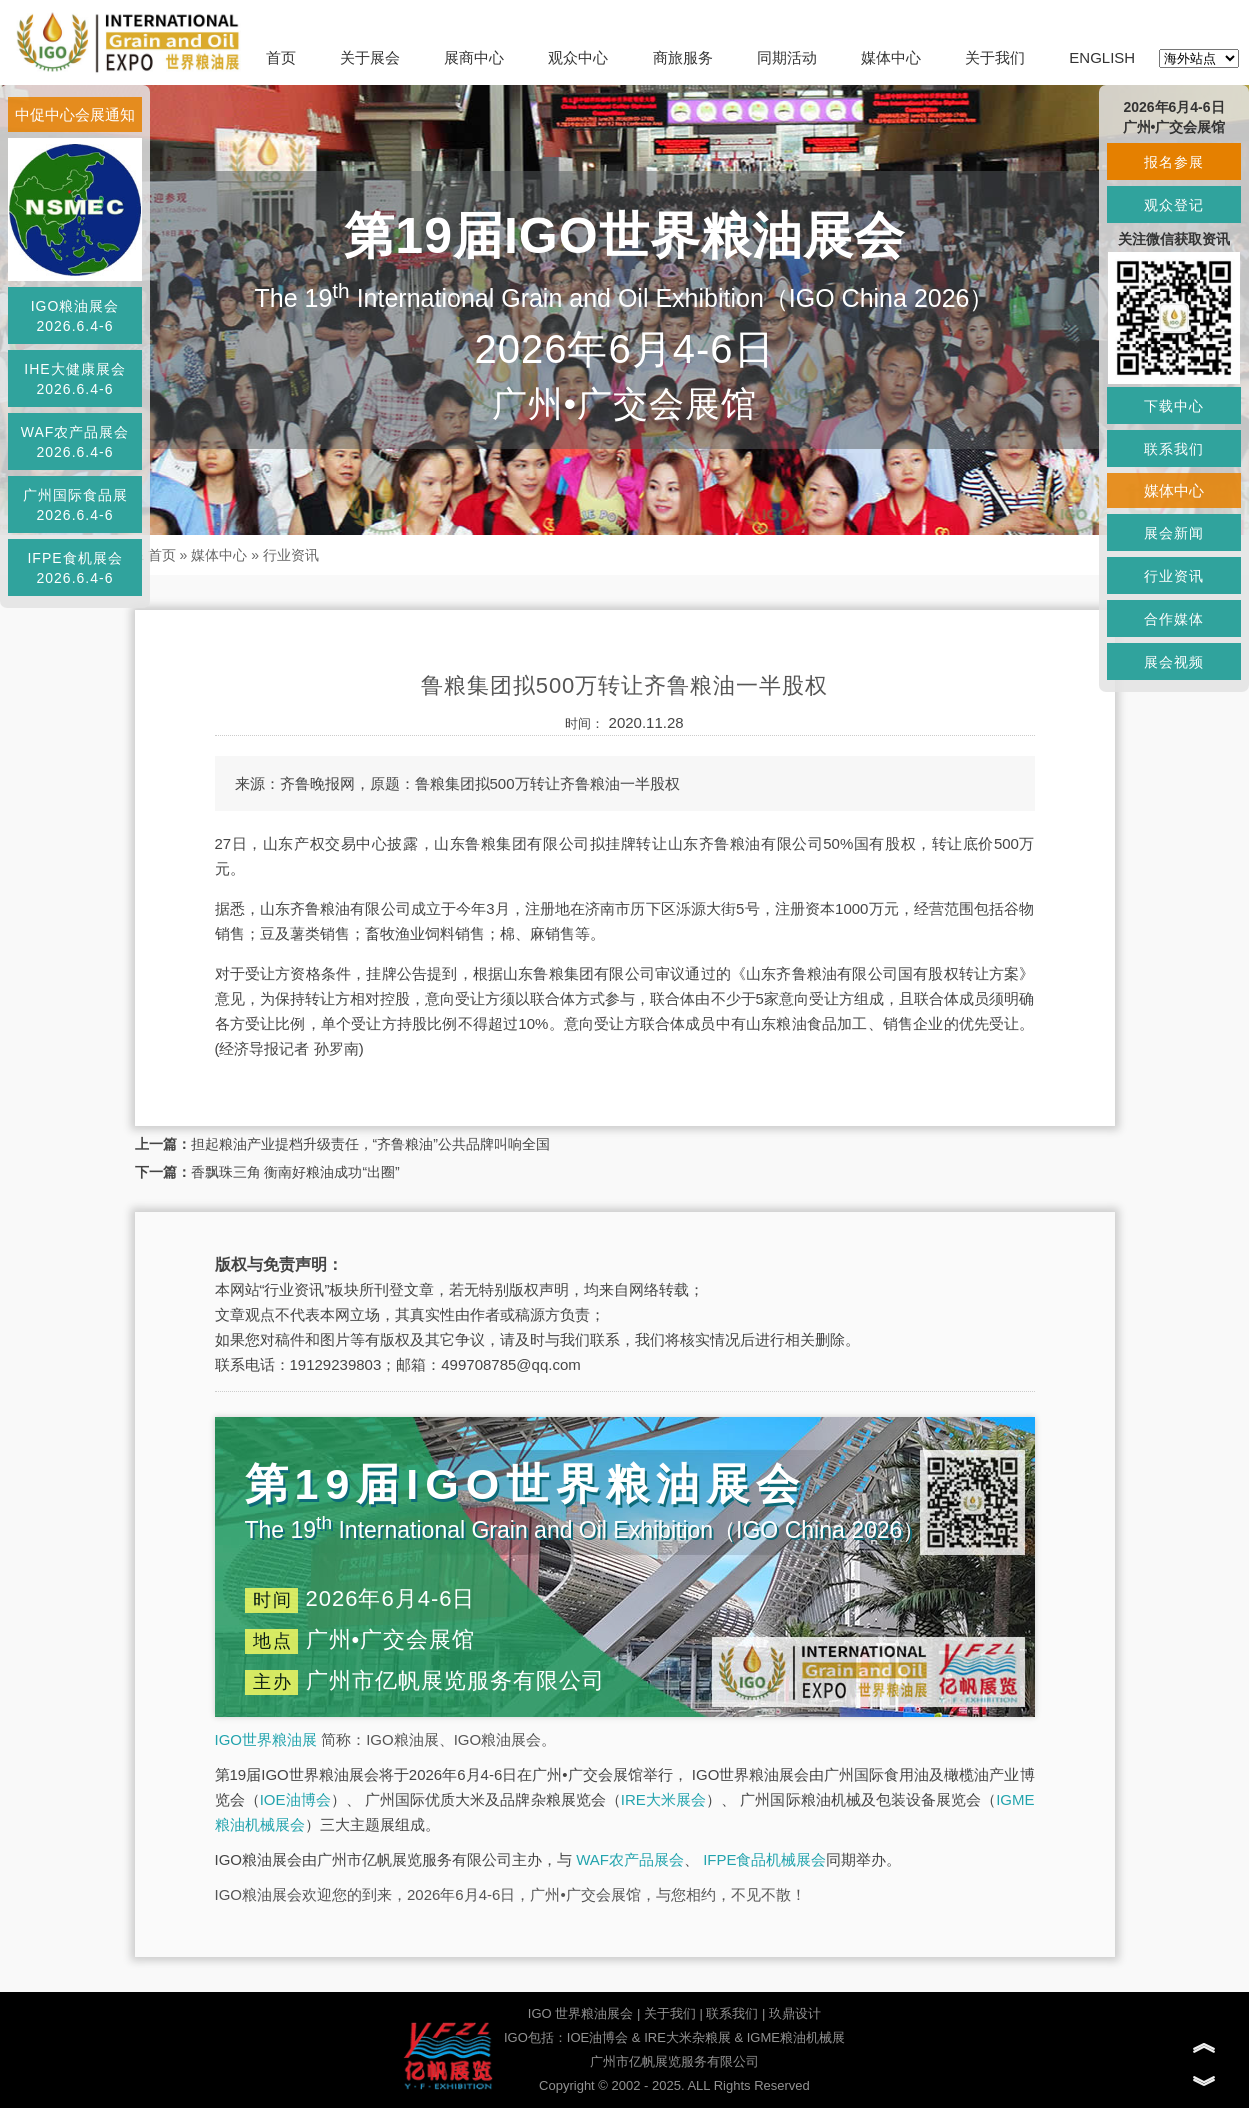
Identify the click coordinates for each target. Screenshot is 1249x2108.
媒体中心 (891, 57)
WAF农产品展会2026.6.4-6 (75, 442)
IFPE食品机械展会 (764, 1859)
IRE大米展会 (663, 1799)
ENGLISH (1102, 57)
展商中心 (474, 57)
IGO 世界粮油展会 (580, 2013)
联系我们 (732, 2013)
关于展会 (370, 57)
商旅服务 (683, 57)
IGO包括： (535, 2037)
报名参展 (1174, 162)
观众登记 (1174, 205)
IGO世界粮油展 (266, 1739)
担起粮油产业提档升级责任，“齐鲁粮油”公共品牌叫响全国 (370, 1144)
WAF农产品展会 (630, 1859)
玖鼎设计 (795, 2013)
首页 (281, 57)
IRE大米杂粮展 (687, 2037)
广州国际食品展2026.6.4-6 (75, 505)
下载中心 (1174, 406)
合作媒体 (1174, 619)
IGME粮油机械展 (796, 2037)
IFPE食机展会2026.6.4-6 (74, 568)
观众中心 (578, 57)
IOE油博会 (295, 1799)
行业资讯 (291, 555)
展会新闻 (1174, 533)
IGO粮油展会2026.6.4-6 (75, 316)
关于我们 (995, 57)
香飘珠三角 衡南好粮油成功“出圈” (295, 1172)
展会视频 (1174, 662)
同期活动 (787, 57)
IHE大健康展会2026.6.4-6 (74, 379)
